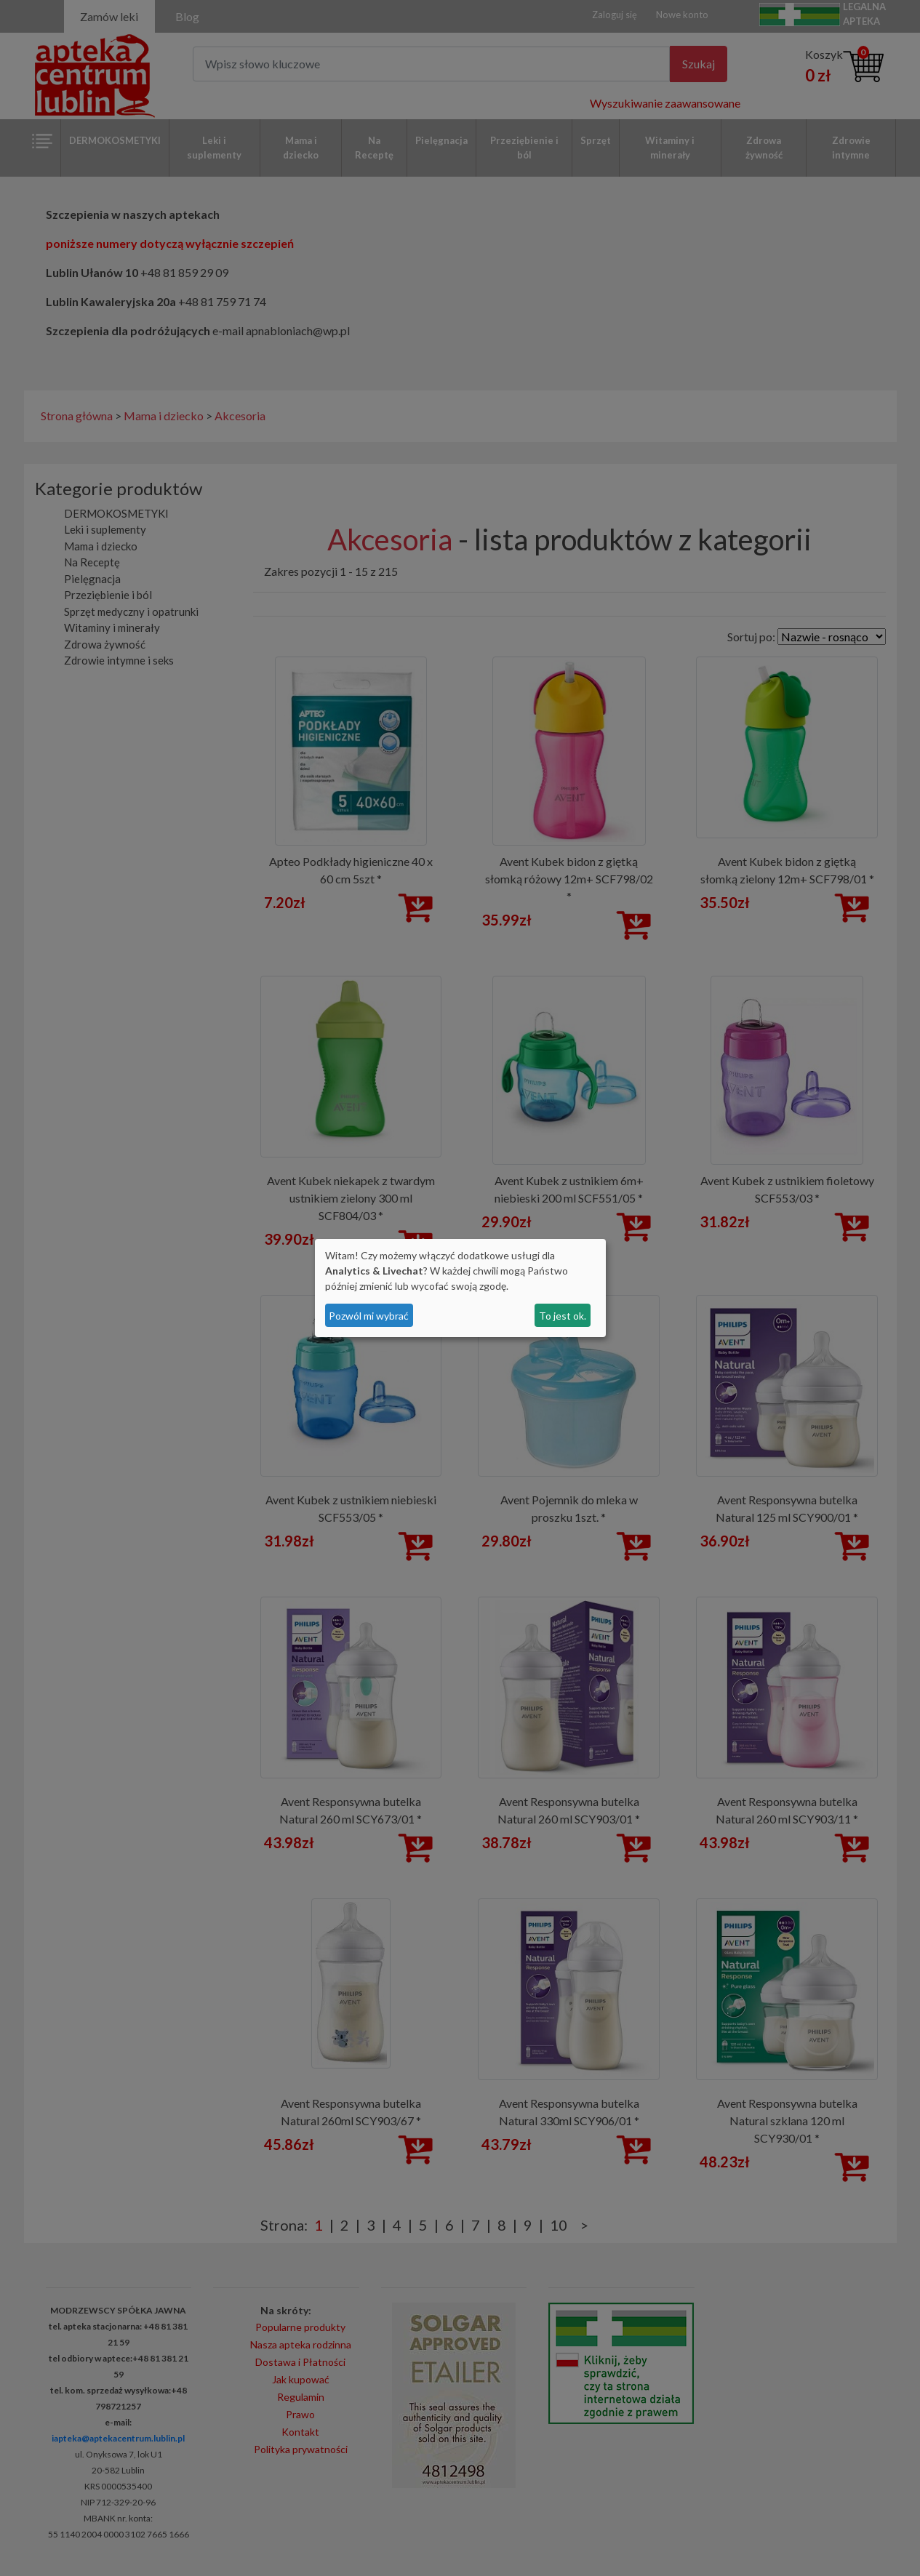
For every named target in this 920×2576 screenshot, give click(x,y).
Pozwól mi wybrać (369, 1315)
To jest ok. (562, 1315)
